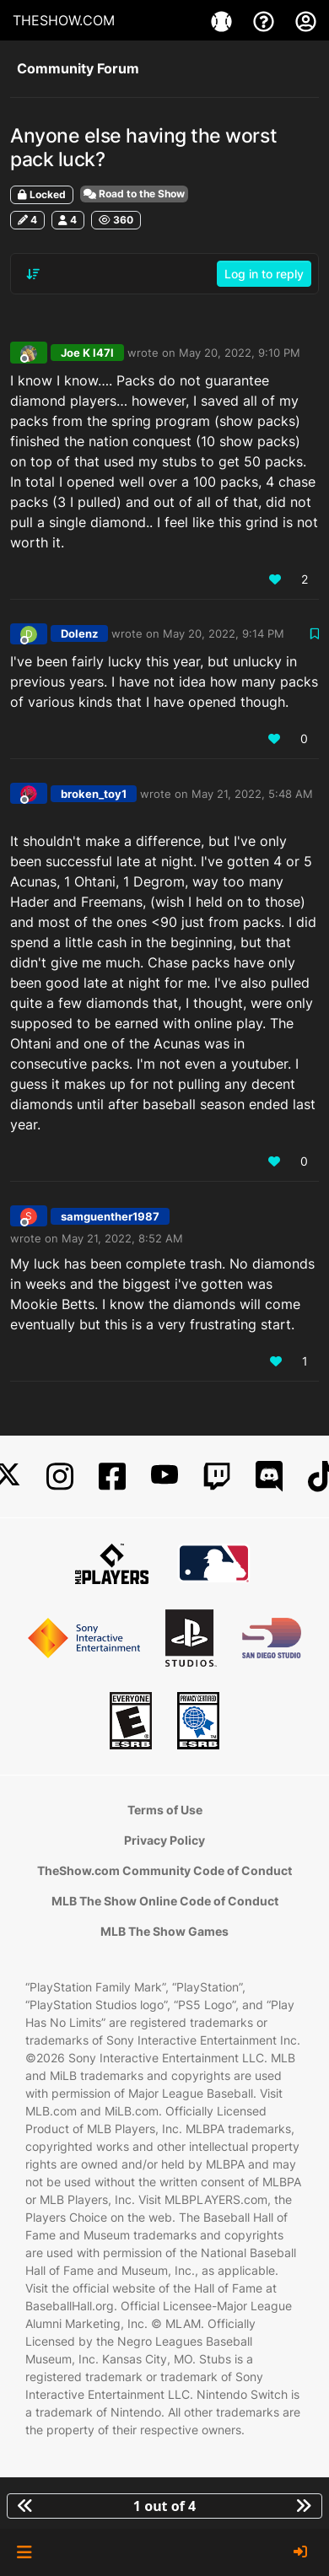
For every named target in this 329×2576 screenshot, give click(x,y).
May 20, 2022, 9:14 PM (223, 633)
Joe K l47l (87, 352)
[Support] (265, 20)
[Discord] (269, 1476)
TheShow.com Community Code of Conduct (164, 1870)
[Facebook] (112, 1476)
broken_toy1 (94, 793)
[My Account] (305, 20)
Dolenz (79, 633)
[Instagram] (59, 1476)
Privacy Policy (164, 1840)
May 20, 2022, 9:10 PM (239, 352)
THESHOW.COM (64, 20)
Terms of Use (164, 1810)
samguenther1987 (110, 1216)
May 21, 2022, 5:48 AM (252, 793)
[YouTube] (164, 1476)
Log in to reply (264, 274)
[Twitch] (216, 1476)
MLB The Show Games (164, 1931)
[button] (24, 2552)
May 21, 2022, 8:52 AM (122, 1238)
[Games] (223, 20)
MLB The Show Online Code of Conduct (164, 1901)
